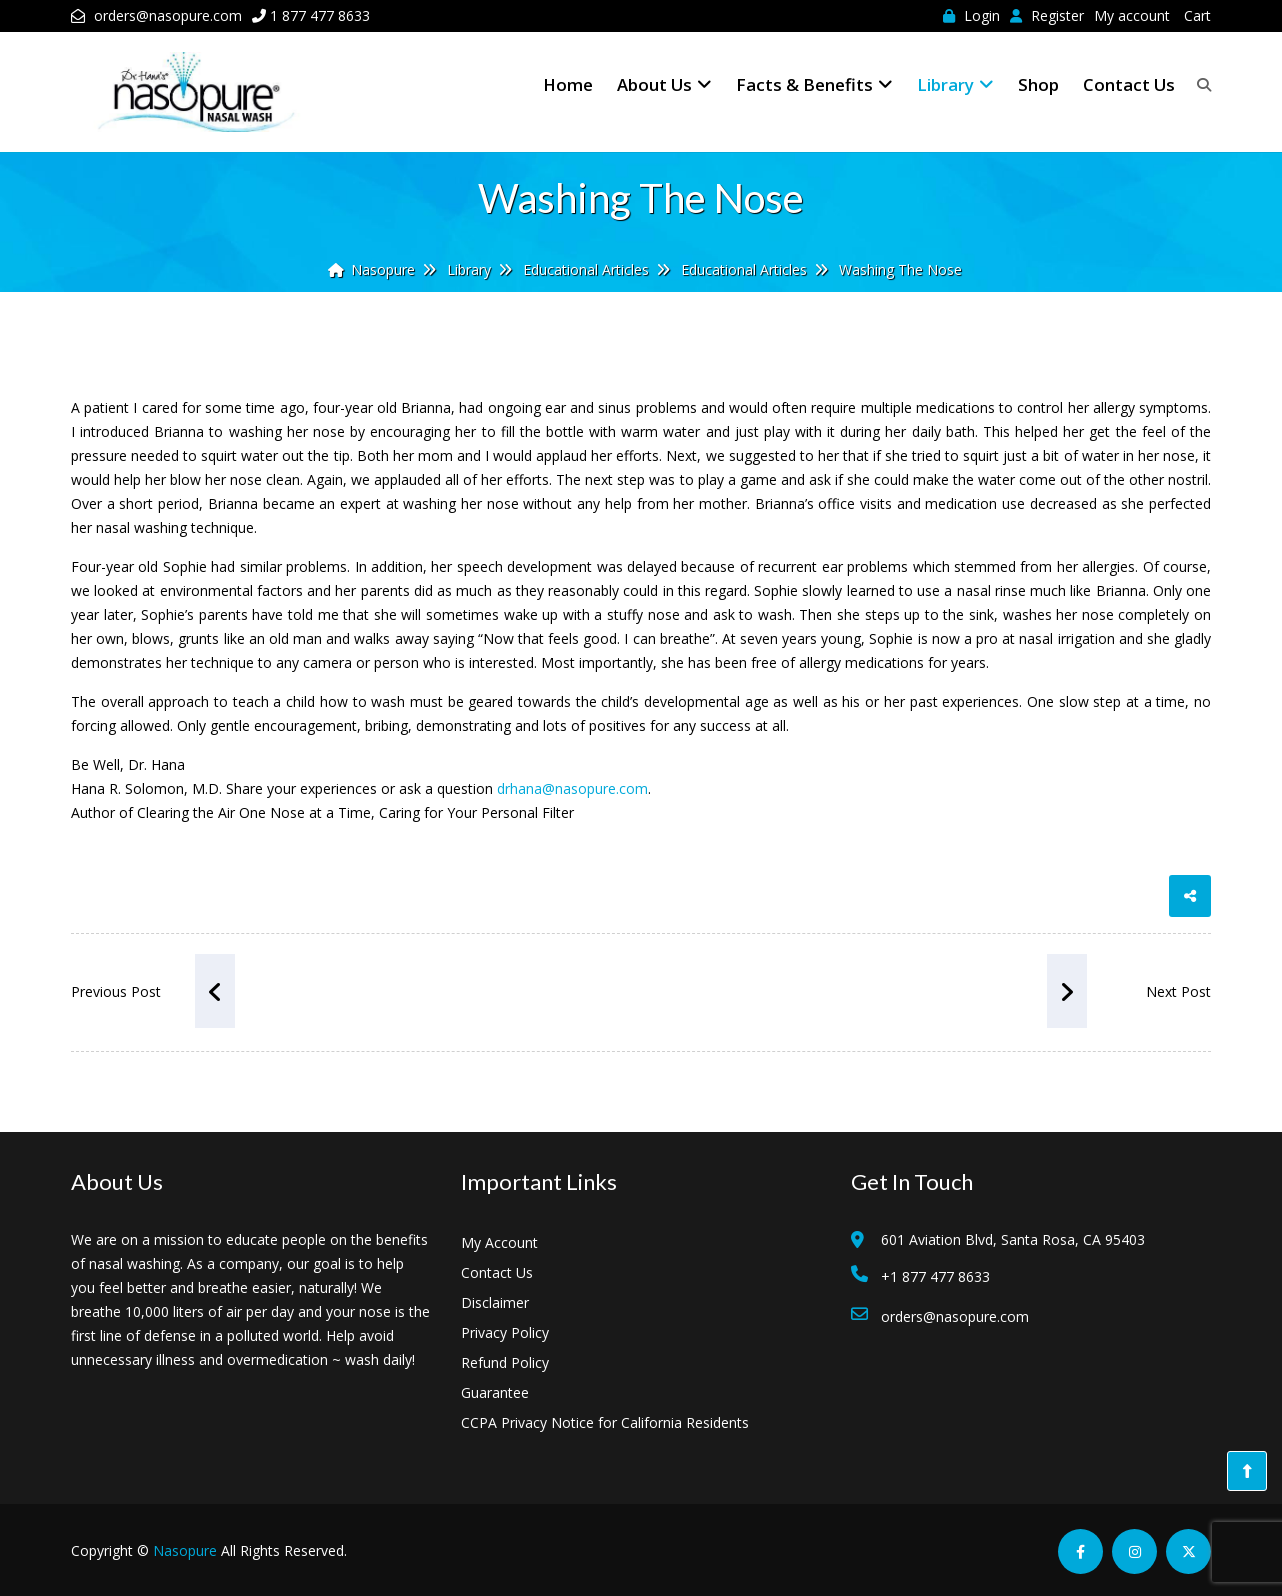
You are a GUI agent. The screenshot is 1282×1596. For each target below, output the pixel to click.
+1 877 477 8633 (935, 1276)
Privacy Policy (505, 1332)
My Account (499, 1242)
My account (1132, 15)
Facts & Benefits (814, 84)
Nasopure (185, 1550)
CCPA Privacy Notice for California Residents (605, 1422)
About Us (664, 84)
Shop (1038, 84)
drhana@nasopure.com (572, 788)
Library (955, 84)
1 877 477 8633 (320, 15)
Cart (1197, 15)
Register (1047, 15)
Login (971, 15)
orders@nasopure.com (168, 15)
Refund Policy (505, 1362)
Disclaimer (495, 1302)
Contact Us (1129, 84)
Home (568, 84)
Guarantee (495, 1392)
